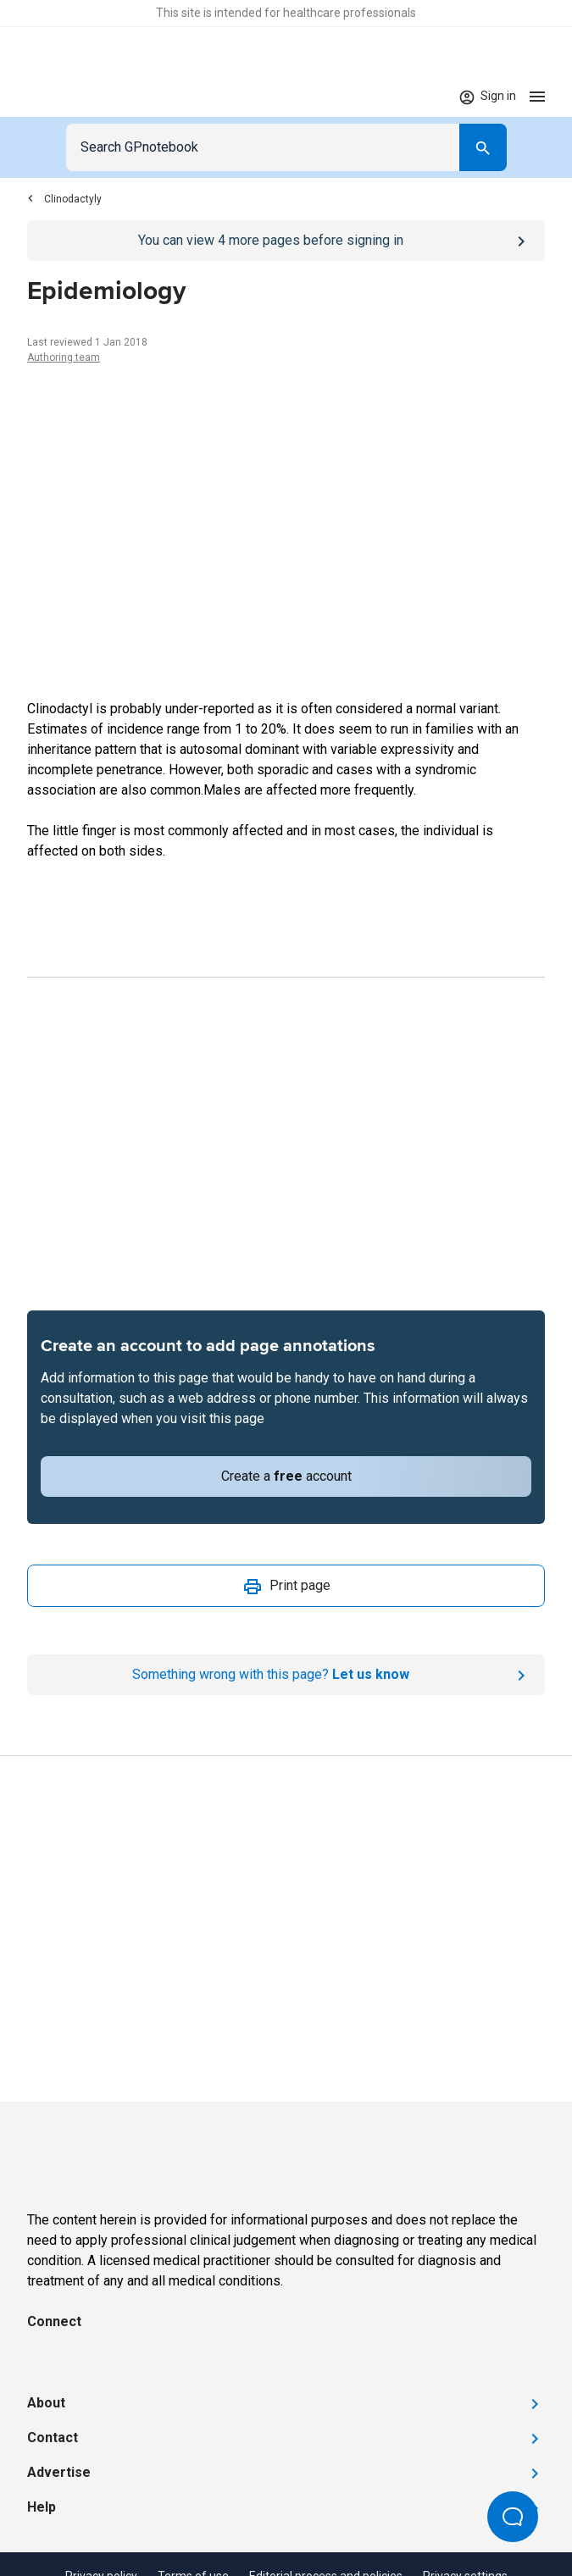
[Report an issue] (286, 1674)
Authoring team (63, 357)
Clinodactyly (64, 199)
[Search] (483, 147)
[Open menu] (537, 96)
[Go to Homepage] (76, 96)
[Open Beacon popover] (512, 2516)
